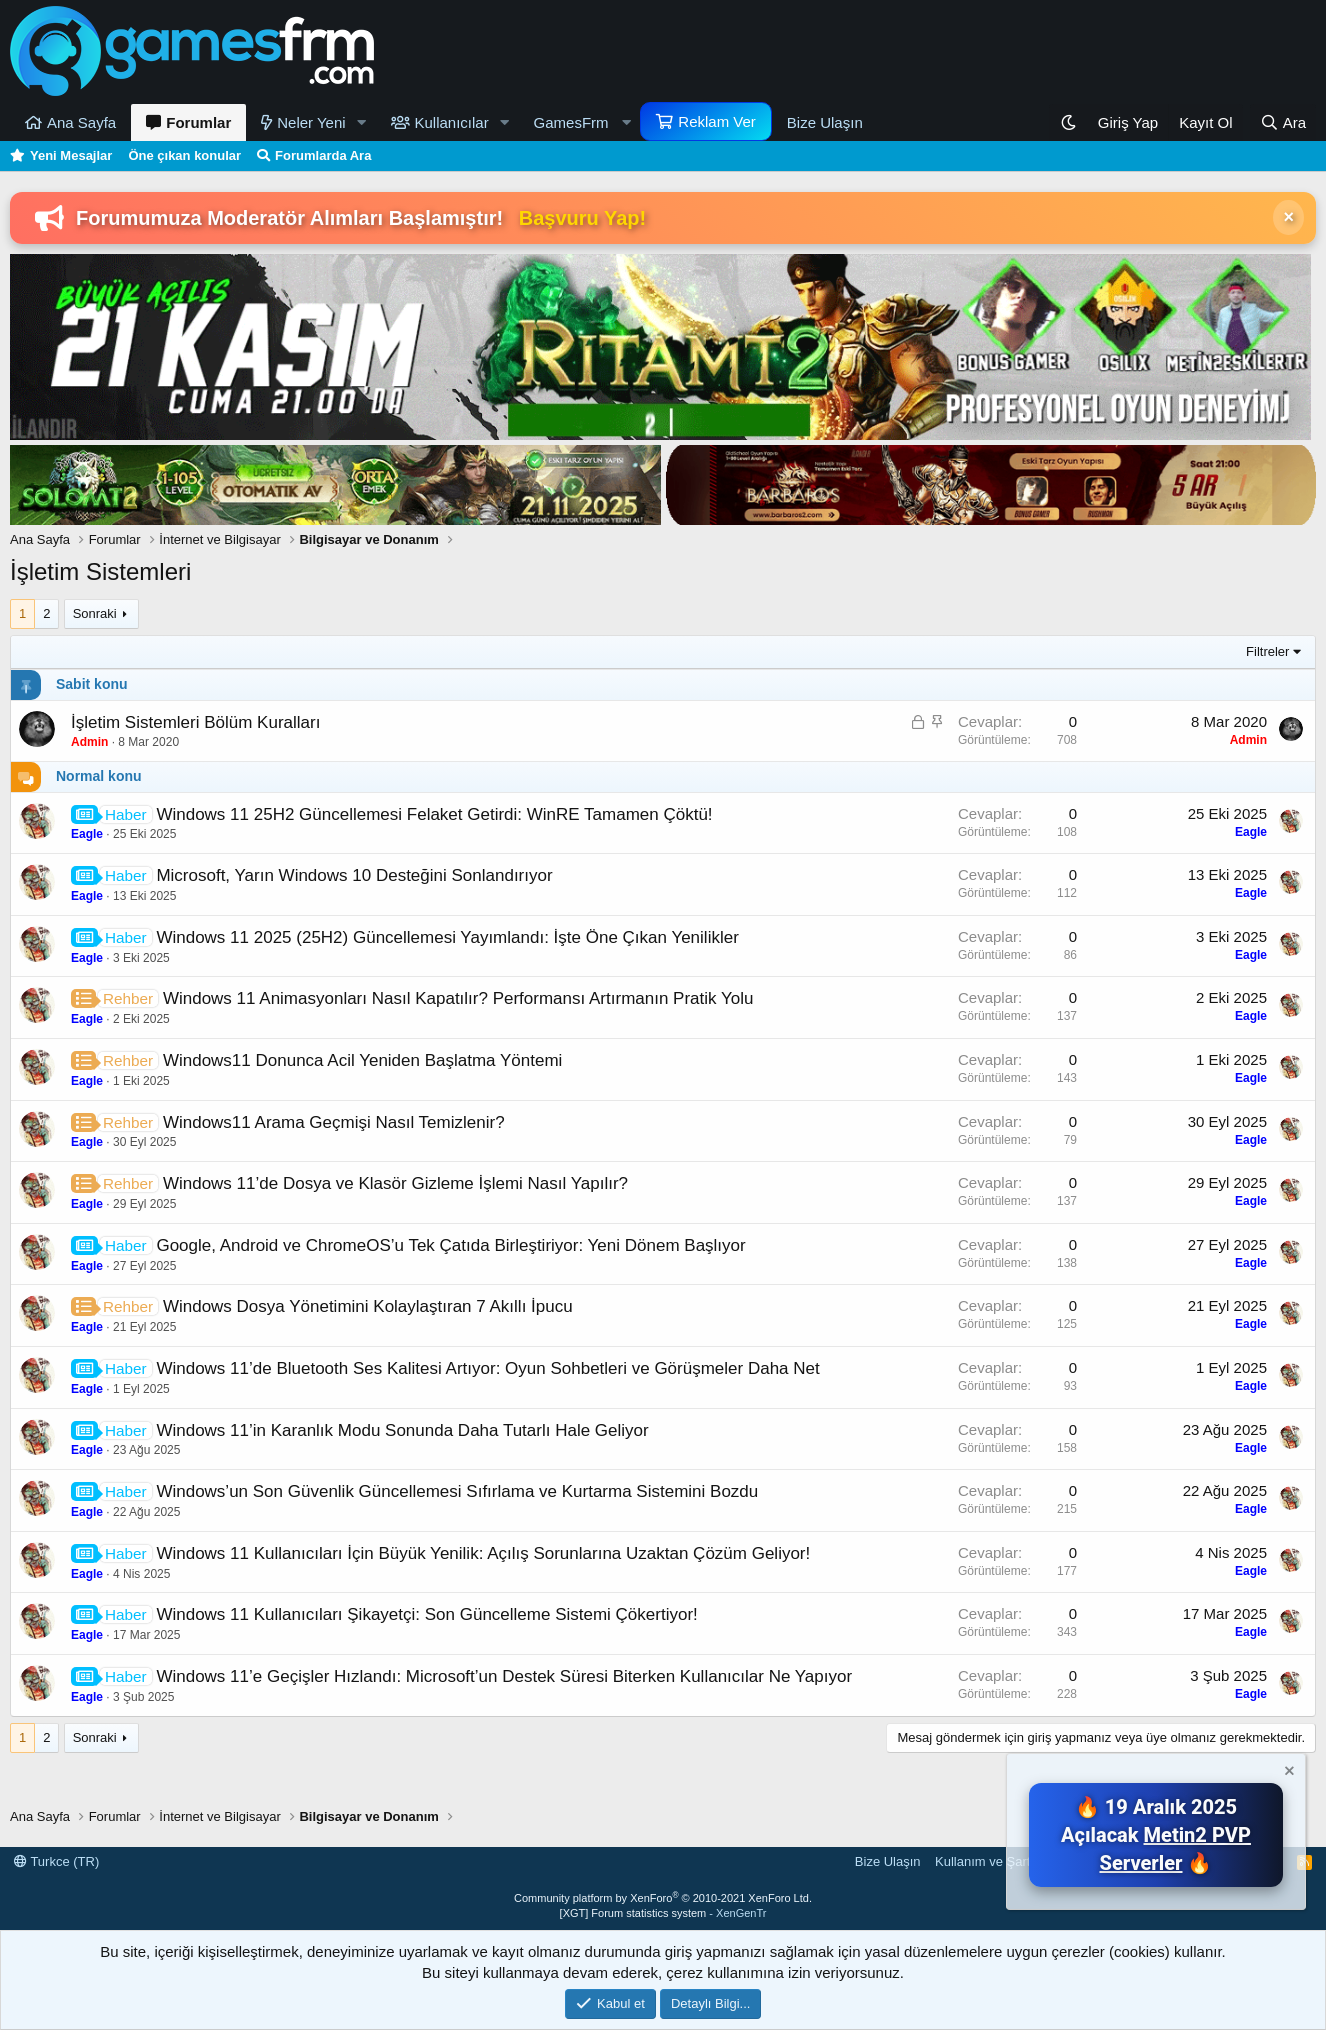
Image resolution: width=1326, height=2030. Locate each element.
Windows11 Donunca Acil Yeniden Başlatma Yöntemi (362, 1060)
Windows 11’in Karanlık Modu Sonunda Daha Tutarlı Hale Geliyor (402, 1430)
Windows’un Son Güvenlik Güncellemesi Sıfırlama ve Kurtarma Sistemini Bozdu (457, 1491)
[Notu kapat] (1288, 1773)
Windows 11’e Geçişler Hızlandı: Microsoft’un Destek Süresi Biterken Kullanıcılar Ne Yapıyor (504, 1676)
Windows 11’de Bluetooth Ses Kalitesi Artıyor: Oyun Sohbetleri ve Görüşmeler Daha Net (487, 1368)
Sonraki (95, 613)
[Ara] (1283, 122)
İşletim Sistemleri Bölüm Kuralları (195, 722)
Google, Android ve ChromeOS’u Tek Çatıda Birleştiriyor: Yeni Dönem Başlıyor (450, 1245)
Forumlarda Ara (323, 155)
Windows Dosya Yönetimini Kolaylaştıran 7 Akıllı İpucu (368, 1306)
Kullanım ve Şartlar (990, 1861)
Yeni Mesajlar (71, 155)
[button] (362, 122)
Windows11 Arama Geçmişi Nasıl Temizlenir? (334, 1122)
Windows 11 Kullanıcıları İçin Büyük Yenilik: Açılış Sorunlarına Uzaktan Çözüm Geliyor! (483, 1553)
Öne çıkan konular (184, 155)
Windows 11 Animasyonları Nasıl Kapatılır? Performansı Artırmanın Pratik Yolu (458, 998)
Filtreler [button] (1267, 651)
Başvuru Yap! (582, 218)
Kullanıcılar (452, 122)
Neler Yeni (311, 122)
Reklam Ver (717, 121)
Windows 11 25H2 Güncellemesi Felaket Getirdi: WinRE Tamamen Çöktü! (434, 814)
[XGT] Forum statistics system (663, 1913)
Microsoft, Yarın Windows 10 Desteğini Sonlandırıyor (354, 875)
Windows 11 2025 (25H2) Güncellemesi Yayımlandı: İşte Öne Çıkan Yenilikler (447, 937)
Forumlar (198, 122)
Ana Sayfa (81, 122)
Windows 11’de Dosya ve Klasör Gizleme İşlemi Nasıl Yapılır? (395, 1183)
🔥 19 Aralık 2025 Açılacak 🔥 (1156, 1835)
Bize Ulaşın (825, 122)
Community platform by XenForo (663, 1898)
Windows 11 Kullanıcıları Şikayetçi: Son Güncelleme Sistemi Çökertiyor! (426, 1614)
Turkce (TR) (56, 1861)
